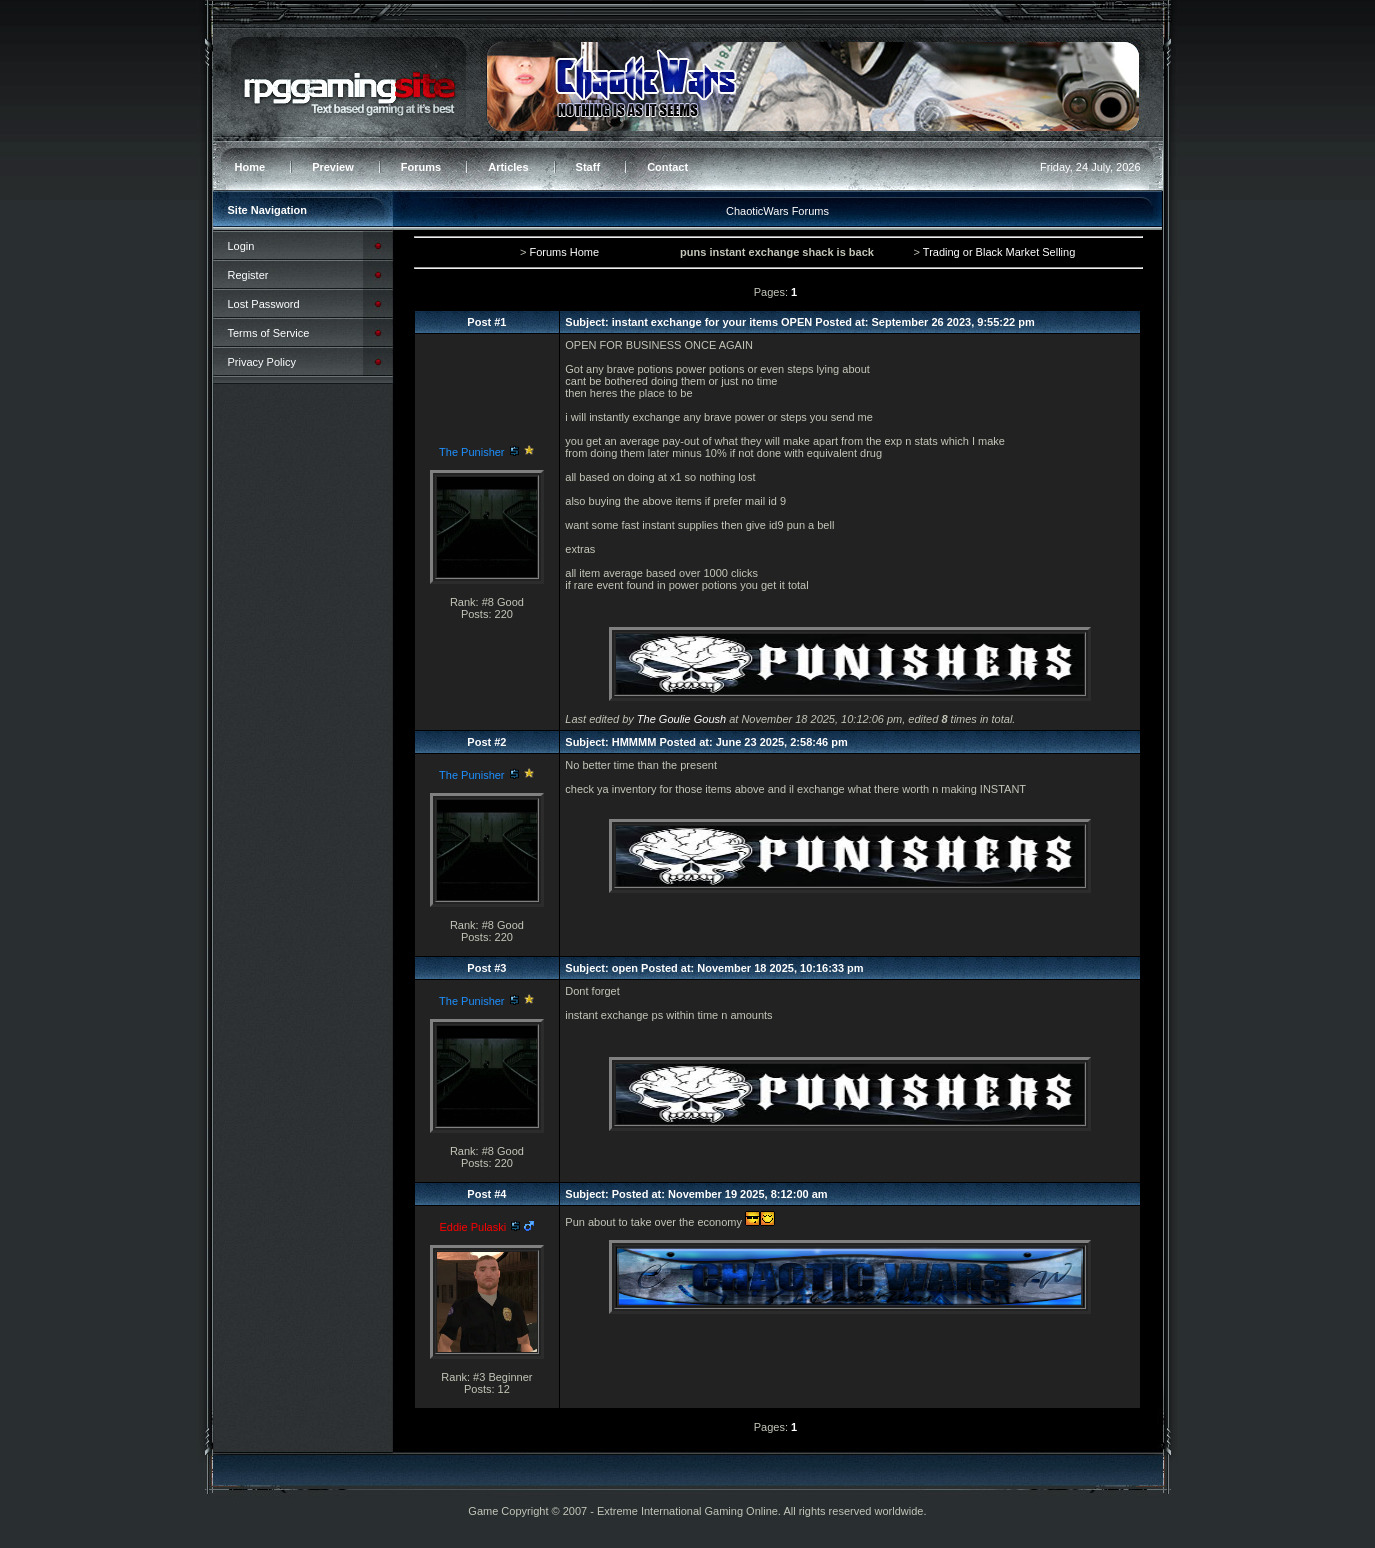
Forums (421, 167)
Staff (588, 167)
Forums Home (564, 252)
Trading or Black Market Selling (999, 252)
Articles (508, 167)
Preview (333, 167)
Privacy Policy (262, 362)
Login (241, 246)
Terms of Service (269, 333)
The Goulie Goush (681, 719)
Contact (667, 167)
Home (250, 167)
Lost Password (264, 304)
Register (248, 275)
